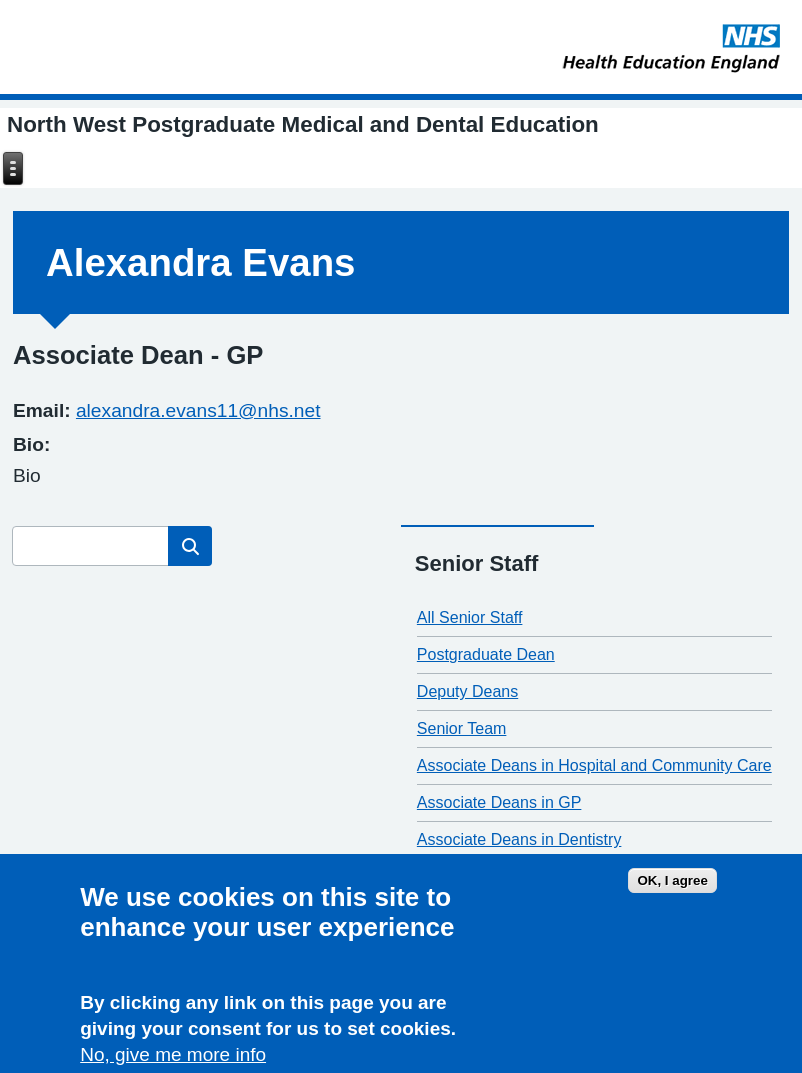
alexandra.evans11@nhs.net (198, 410)
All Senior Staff (470, 617)
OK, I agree (672, 882)
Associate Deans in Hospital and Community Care (594, 765)
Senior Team (462, 728)
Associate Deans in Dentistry (519, 839)
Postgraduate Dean (486, 654)
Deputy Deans (467, 691)
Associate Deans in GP (499, 802)
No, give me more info (173, 1056)
